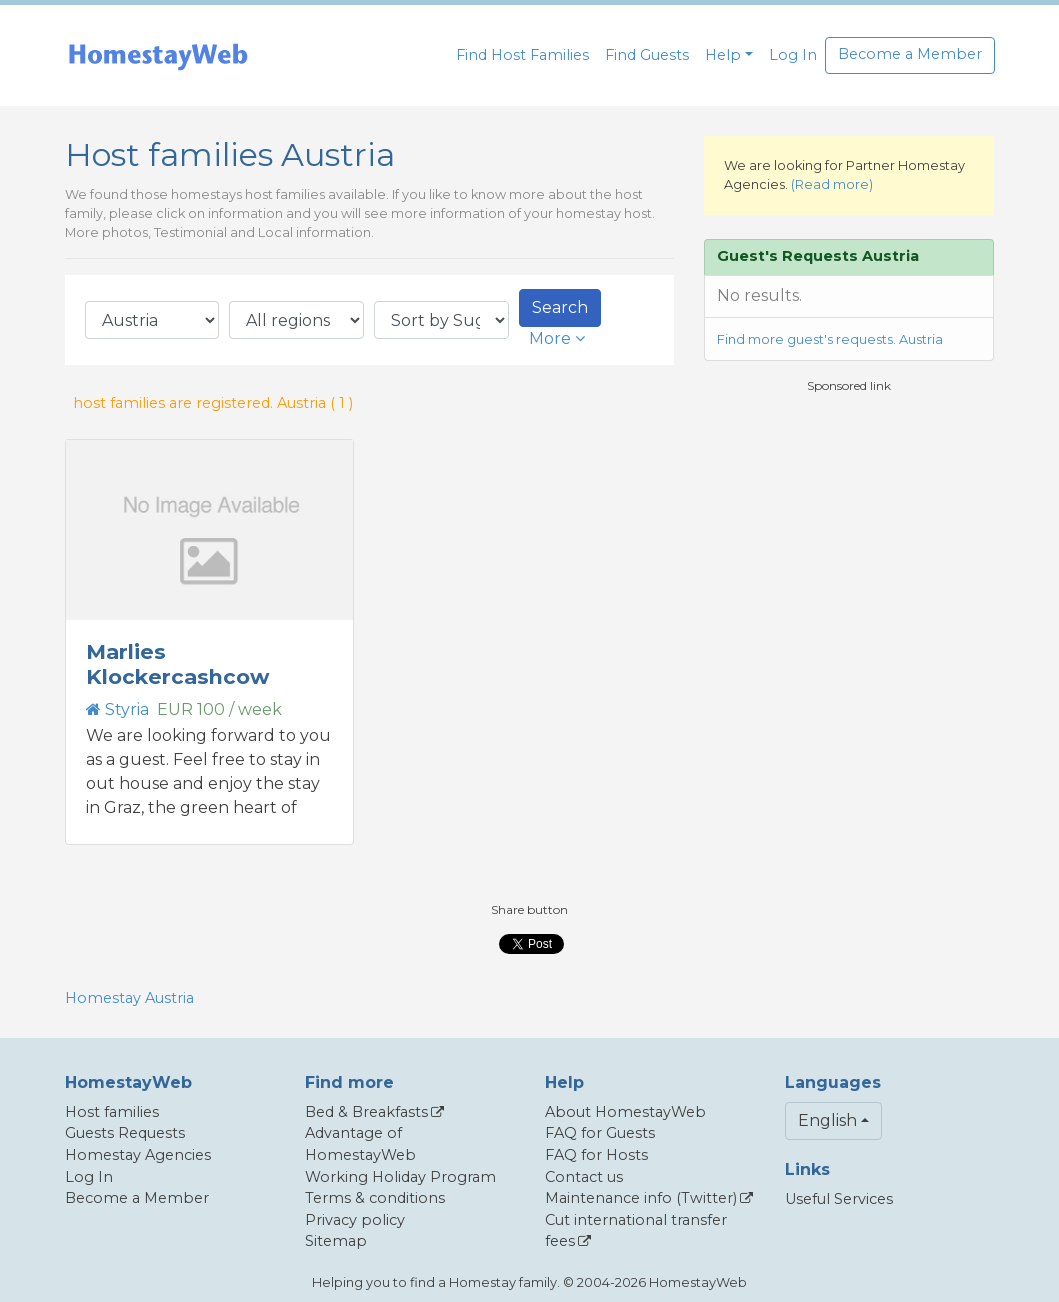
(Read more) (832, 184)
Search (560, 307)
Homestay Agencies (138, 1155)
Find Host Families (522, 55)
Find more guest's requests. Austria (830, 339)
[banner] (158, 55)
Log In (793, 55)
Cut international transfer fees (636, 1231)
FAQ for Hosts (596, 1155)
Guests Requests (125, 1133)
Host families (112, 1112)
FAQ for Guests (600, 1133)
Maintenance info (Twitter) (641, 1198)
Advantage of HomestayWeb (360, 1144)
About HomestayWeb (625, 1112)
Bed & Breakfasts (366, 1112)
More (557, 338)
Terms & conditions (375, 1198)
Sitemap (336, 1241)
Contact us (584, 1177)
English (827, 1120)
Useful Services (839, 1199)
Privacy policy (355, 1220)
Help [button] (723, 55)
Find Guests (647, 55)
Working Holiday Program (400, 1177)
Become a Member (910, 54)
